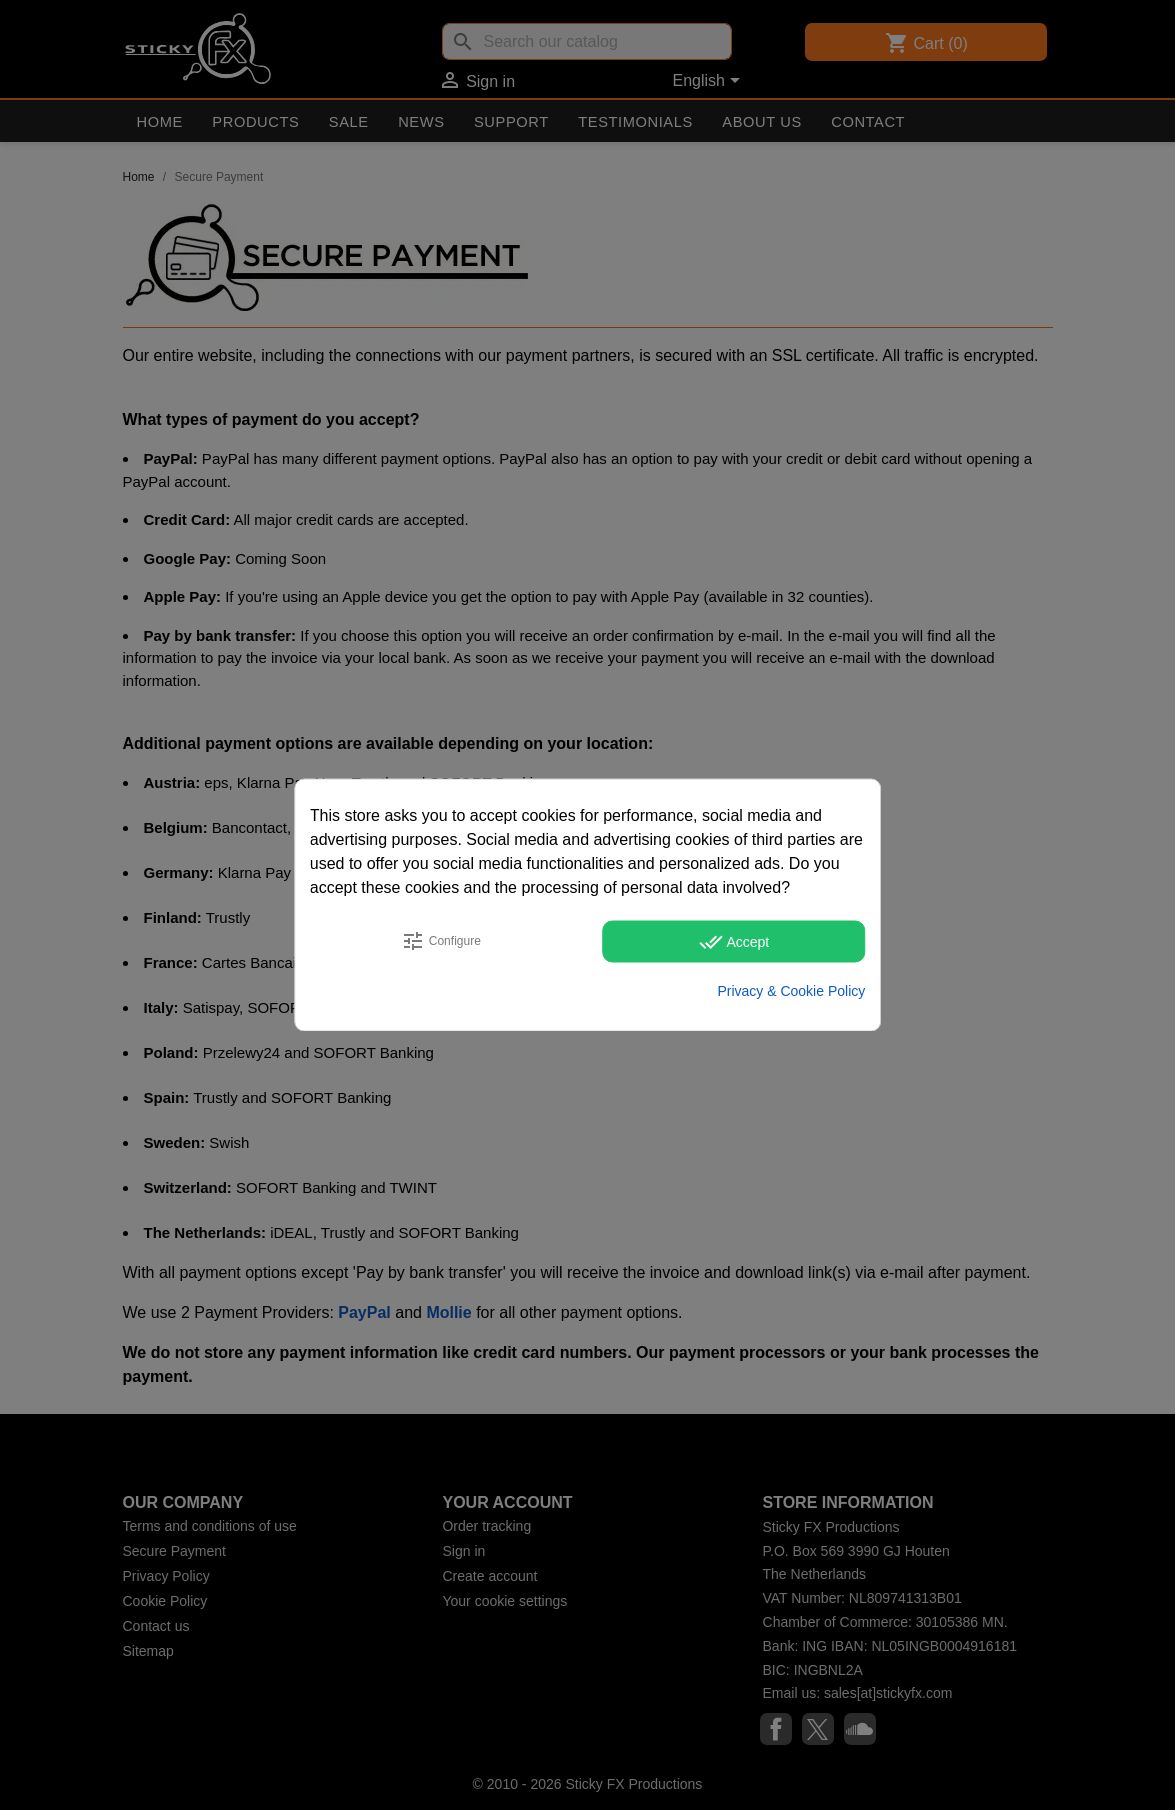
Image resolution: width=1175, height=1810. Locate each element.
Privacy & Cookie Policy (791, 991)
